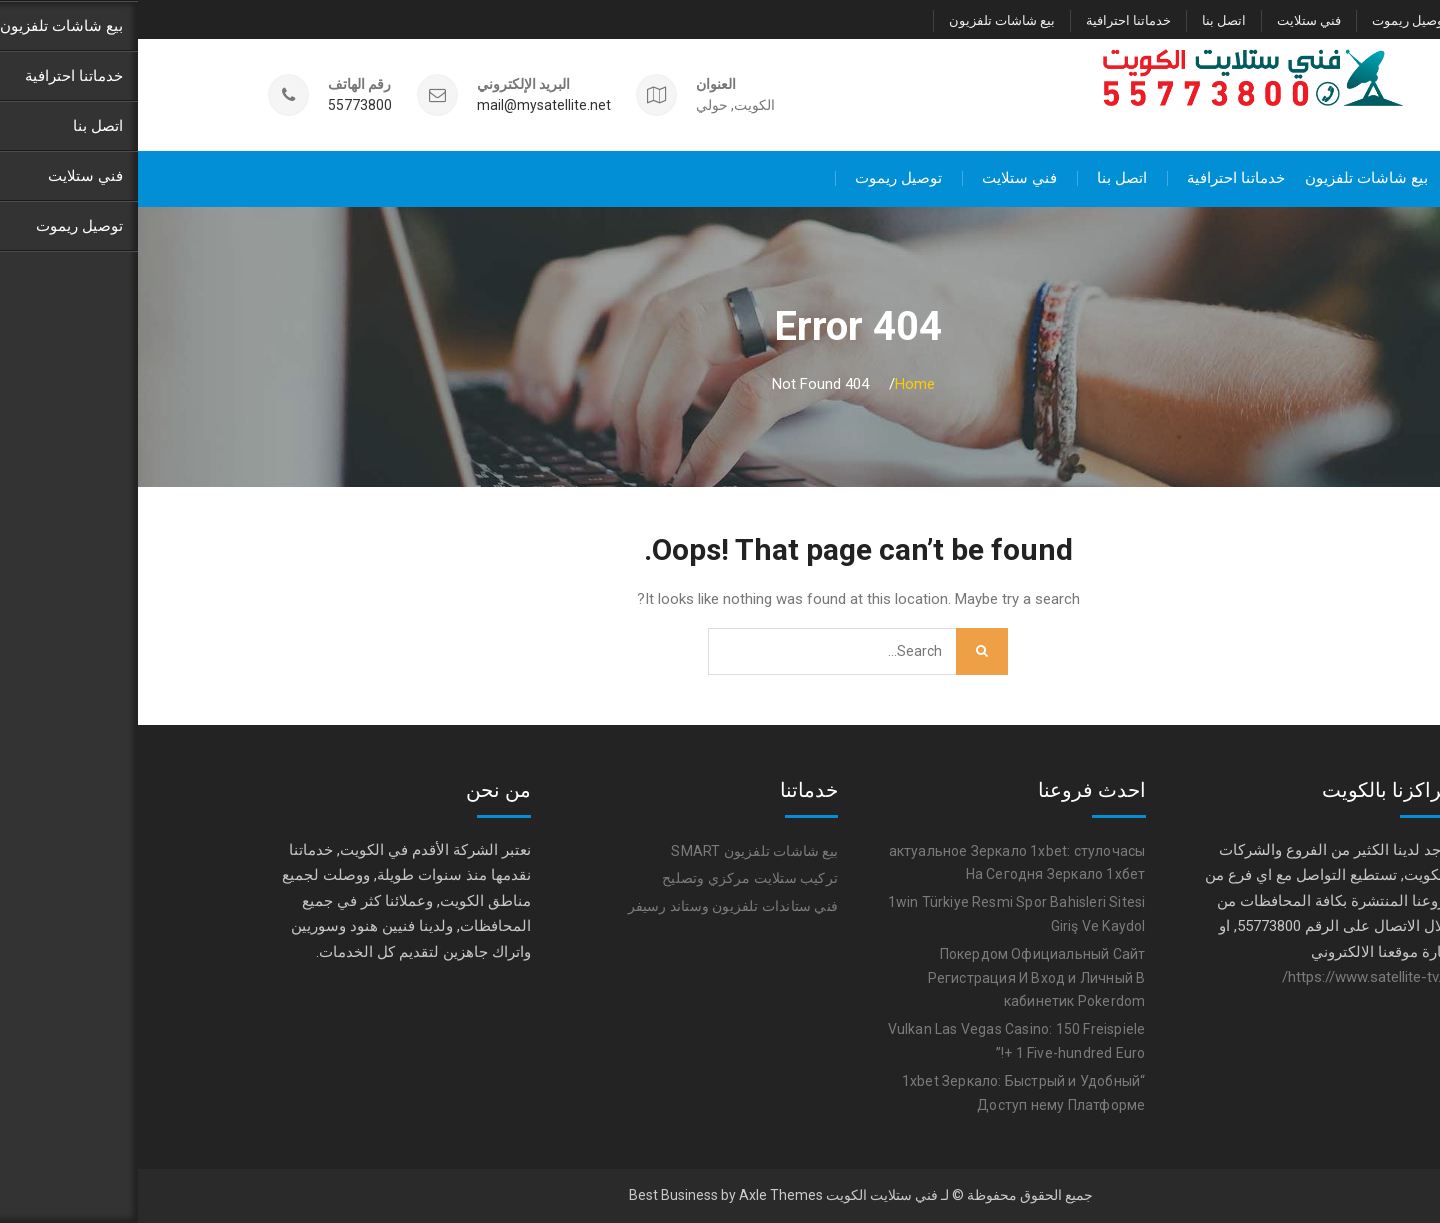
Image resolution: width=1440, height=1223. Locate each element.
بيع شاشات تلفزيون (864, 20)
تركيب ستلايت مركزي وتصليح (612, 878)
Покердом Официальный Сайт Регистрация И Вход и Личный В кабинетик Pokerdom (899, 977)
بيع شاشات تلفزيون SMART (616, 850)
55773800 (222, 104)
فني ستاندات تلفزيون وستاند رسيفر (595, 906)
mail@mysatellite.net (406, 104)
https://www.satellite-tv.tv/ (1229, 976)
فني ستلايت (1171, 20)
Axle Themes (643, 1195)
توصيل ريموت (1272, 20)
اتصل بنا (1086, 20)
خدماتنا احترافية (990, 20)
